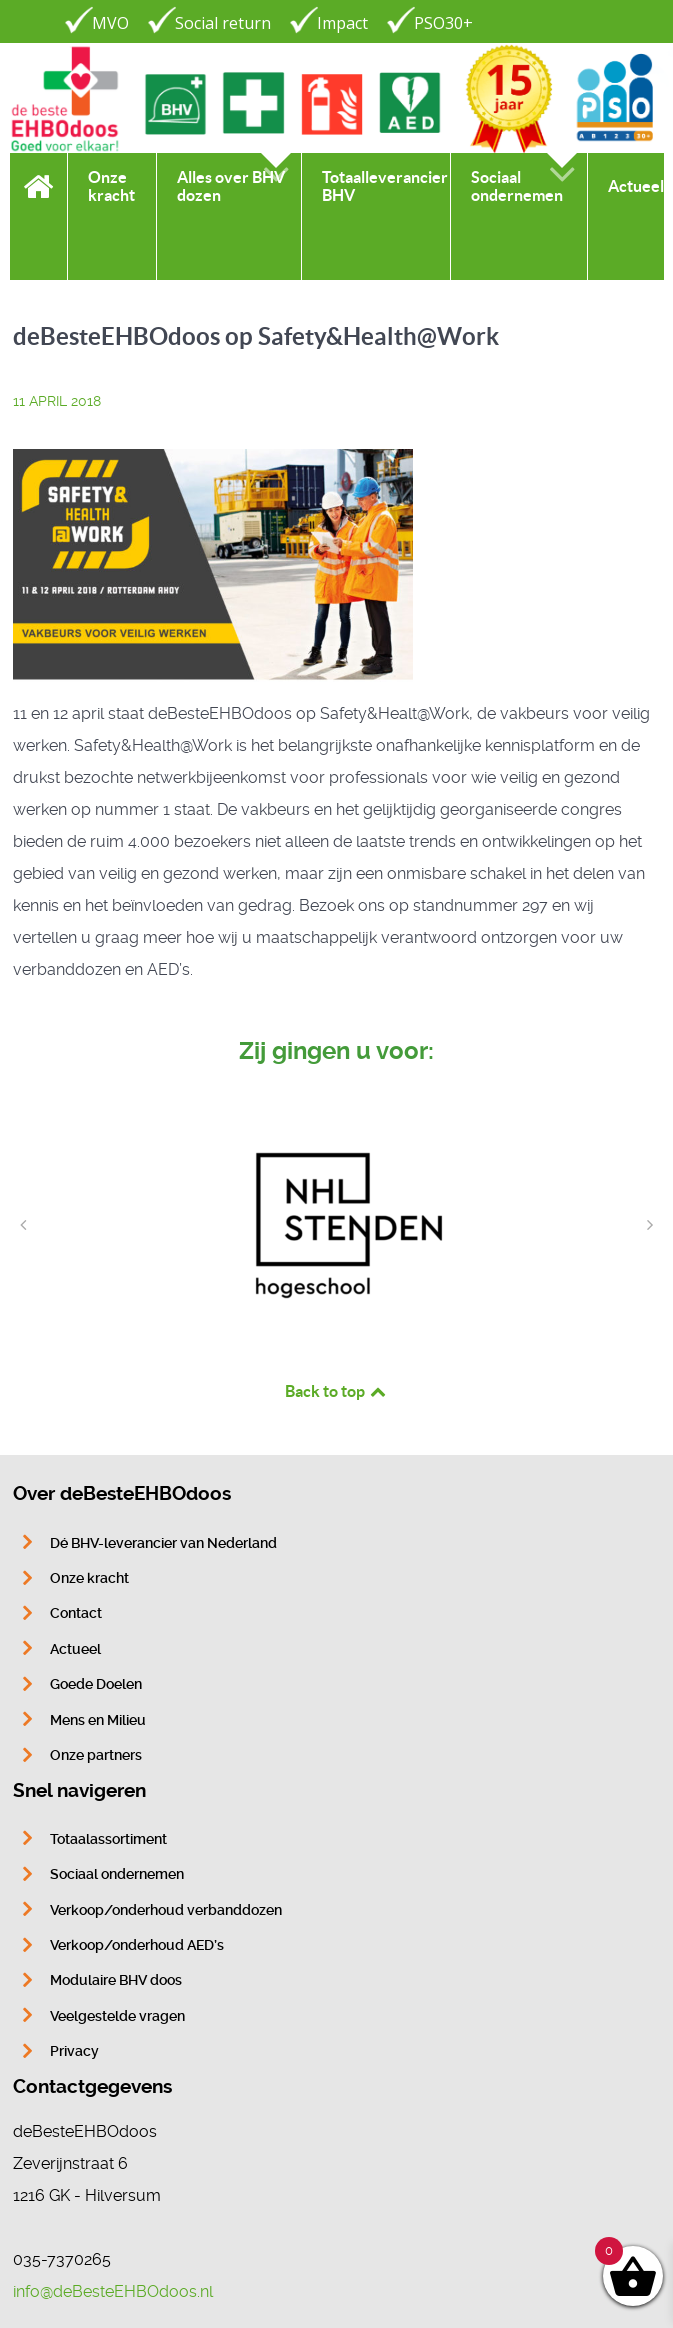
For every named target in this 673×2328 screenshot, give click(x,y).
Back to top (337, 1391)
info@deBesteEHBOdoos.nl (113, 2291)
